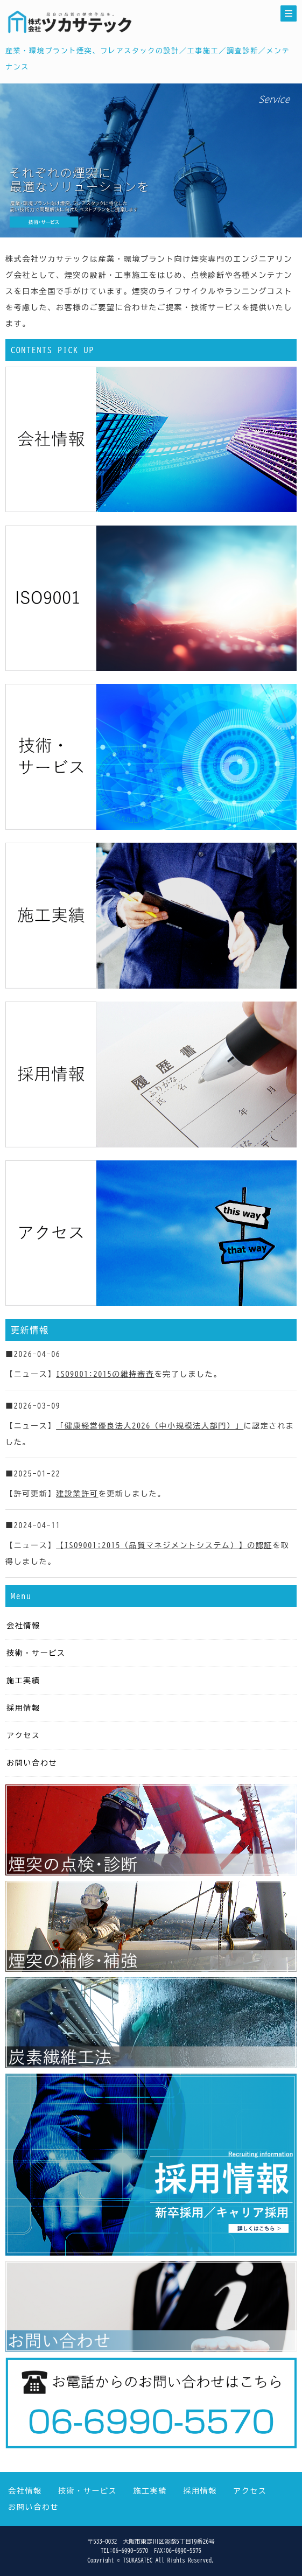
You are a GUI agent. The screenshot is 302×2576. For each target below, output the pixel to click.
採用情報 (23, 1708)
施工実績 (23, 1680)
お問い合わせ (31, 1763)
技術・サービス (36, 1653)
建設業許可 (77, 1493)
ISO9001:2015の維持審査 (105, 1374)
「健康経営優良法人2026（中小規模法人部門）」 (149, 1426)
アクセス (23, 1735)
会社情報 (23, 1625)
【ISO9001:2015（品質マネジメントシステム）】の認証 (164, 1545)
